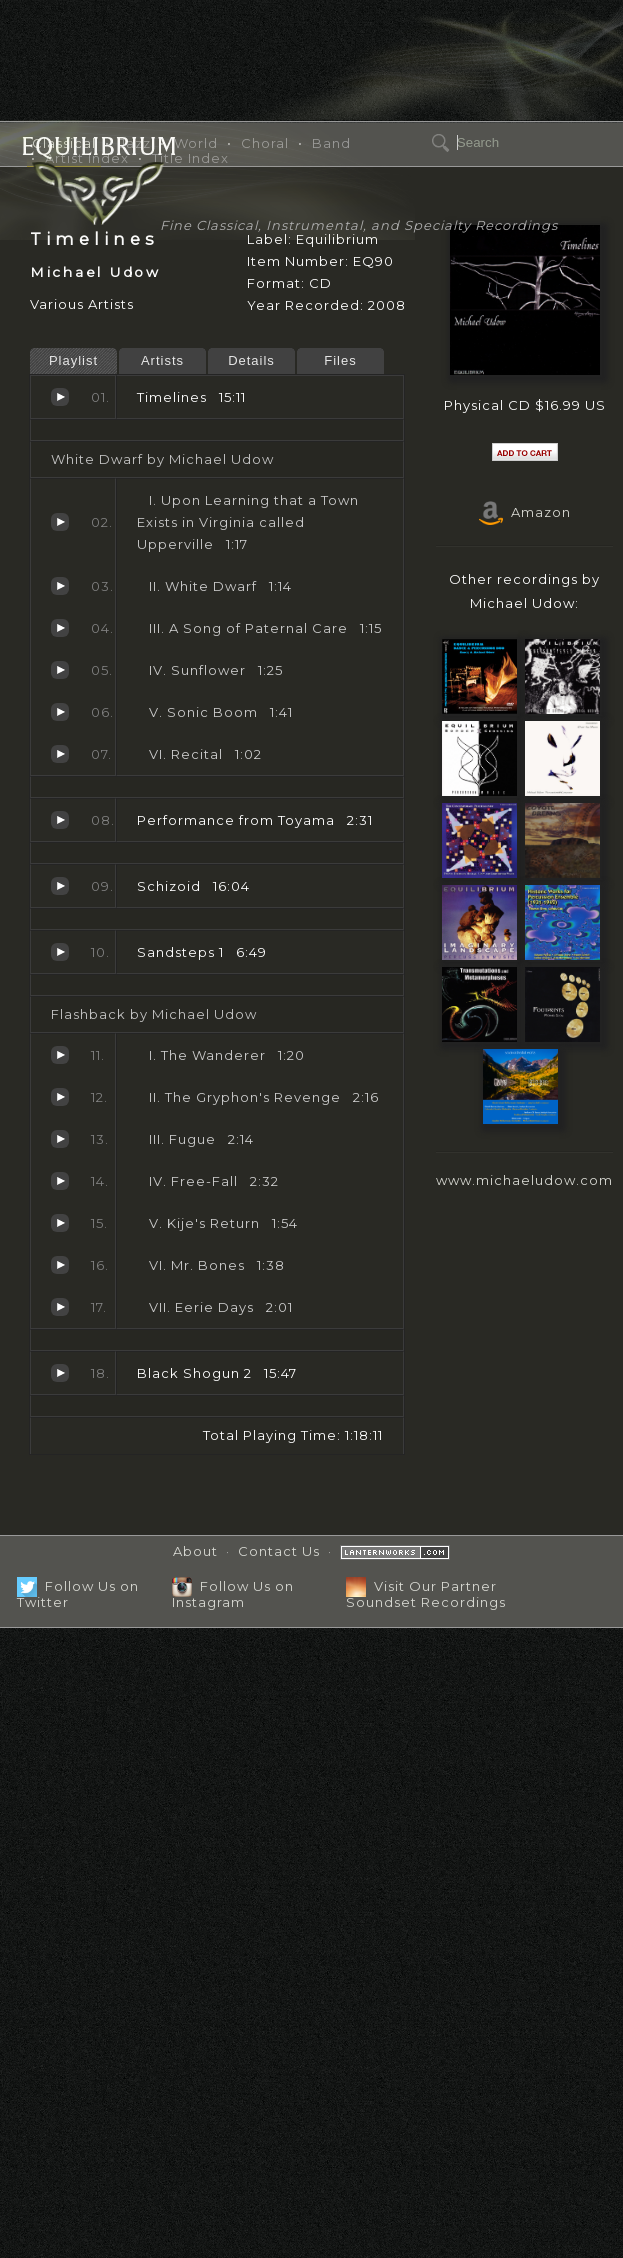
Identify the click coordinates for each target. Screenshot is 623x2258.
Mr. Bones (60, 1265)
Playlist (73, 360)
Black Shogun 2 (60, 1373)
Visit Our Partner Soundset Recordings (426, 1593)
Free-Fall (60, 1181)
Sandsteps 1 (60, 952)
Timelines (60, 397)
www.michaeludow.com (524, 1180)
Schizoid (60, 886)
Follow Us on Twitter (78, 1593)
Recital (60, 754)
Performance (60, 820)
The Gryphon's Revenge (60, 1097)
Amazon (525, 512)
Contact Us (279, 1551)
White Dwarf (60, 586)
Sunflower (60, 670)
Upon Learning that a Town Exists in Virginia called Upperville (60, 522)
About (195, 1551)
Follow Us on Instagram (233, 1593)
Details (251, 360)
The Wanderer (60, 1055)
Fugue (60, 1139)
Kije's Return (60, 1223)
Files (340, 360)
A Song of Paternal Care (60, 628)
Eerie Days (60, 1307)
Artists (162, 360)
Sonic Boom (60, 712)
